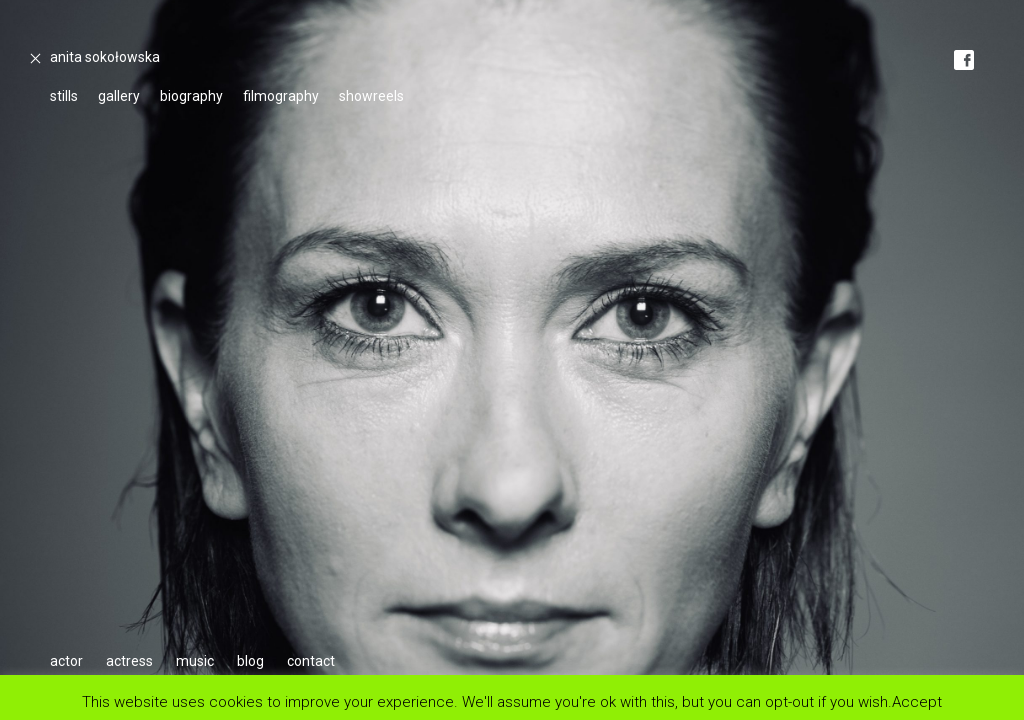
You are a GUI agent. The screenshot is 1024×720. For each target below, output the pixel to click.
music (195, 661)
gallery (119, 96)
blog (250, 661)
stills (64, 96)
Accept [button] (917, 701)
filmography (281, 96)
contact (311, 661)
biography (191, 96)
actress (129, 661)
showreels (371, 96)
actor (66, 661)
